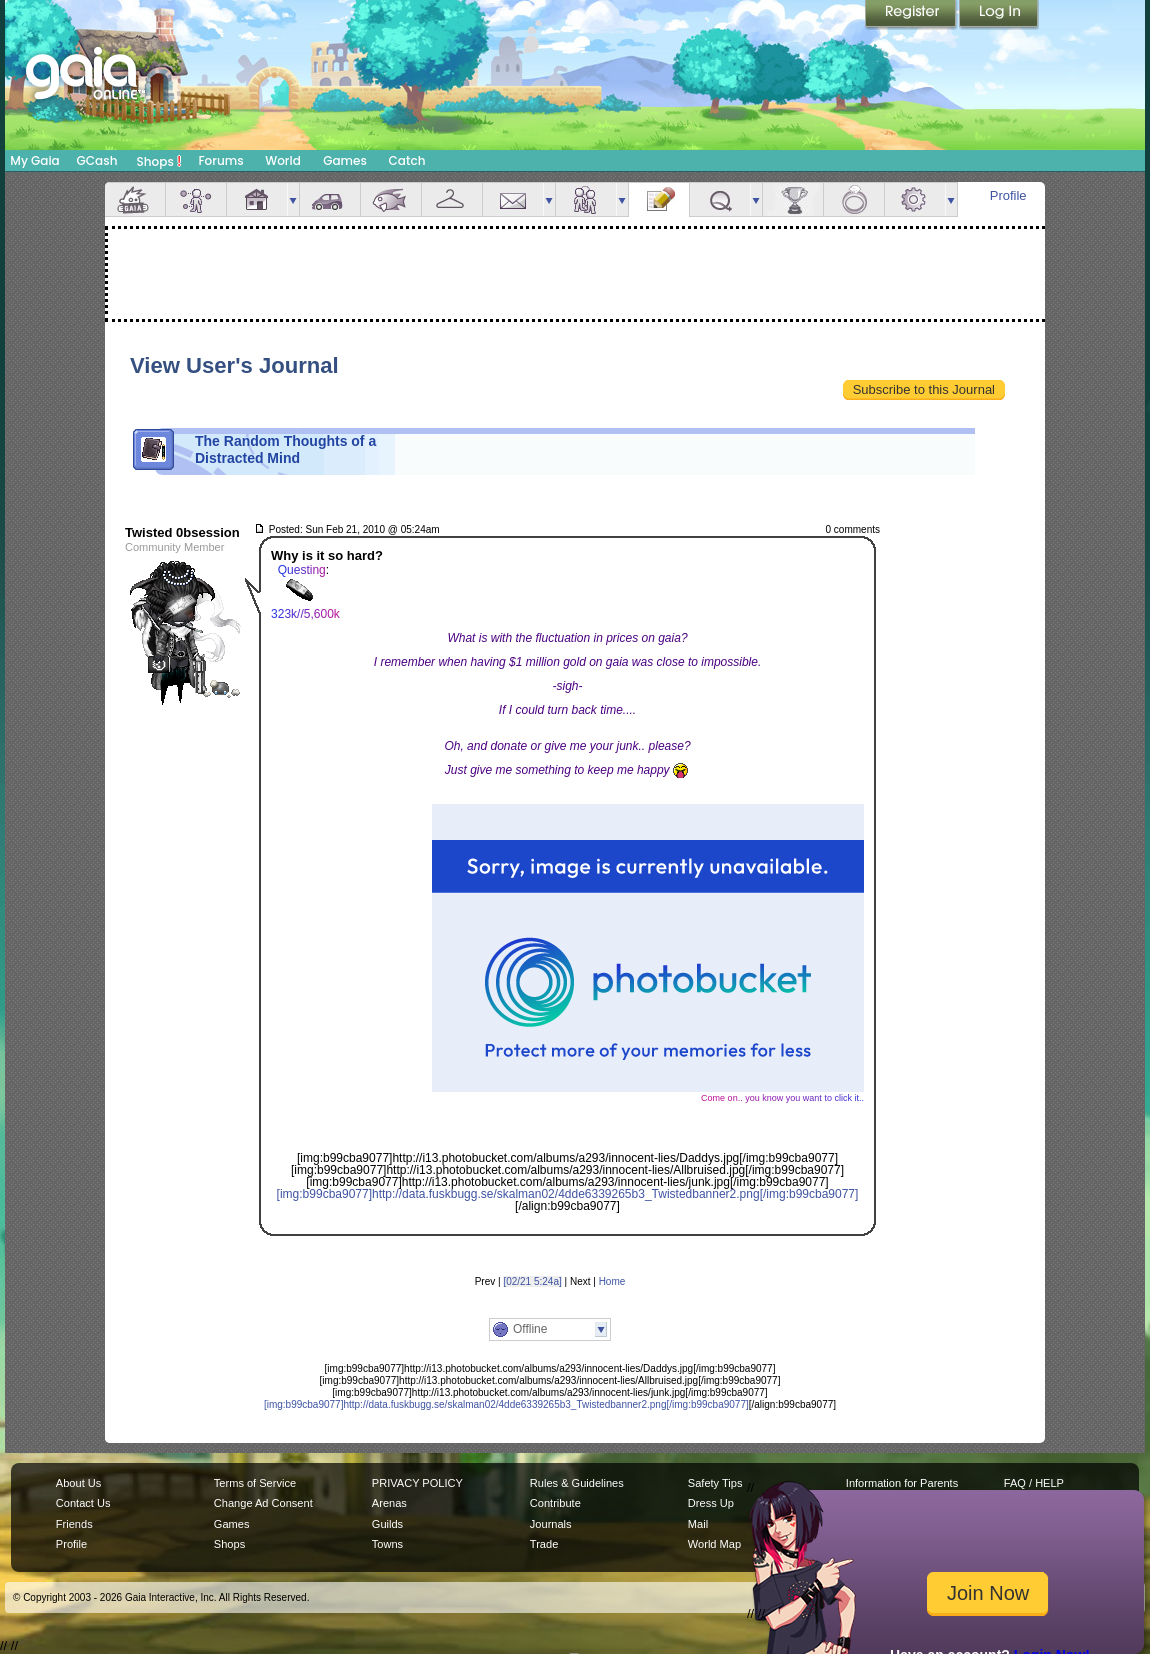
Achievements (793, 199)
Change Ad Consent (263, 1503)
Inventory (452, 199)
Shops (159, 161)
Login (999, 15)
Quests (720, 199)
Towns (387, 1544)
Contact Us (83, 1503)
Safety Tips (715, 1483)
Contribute (555, 1503)
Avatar (196, 199)
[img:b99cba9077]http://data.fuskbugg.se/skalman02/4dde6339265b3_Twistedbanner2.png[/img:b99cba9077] (568, 1194)
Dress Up (711, 1503)
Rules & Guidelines (577, 1483)
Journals (551, 1524)
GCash (97, 160)
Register (912, 15)
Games (345, 160)
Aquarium (391, 199)
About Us (78, 1483)
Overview (135, 199)
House (257, 199)
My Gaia (34, 160)
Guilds (387, 1524)
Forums (220, 160)
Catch (407, 160)
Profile (1008, 195)
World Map (714, 1544)
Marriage (854, 199)
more (293, 199)
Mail (513, 199)
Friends (586, 199)
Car (330, 199)
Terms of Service (255, 1483)
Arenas (389, 1503)
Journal (659, 199)
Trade (544, 1544)
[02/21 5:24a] (532, 1281)
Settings (915, 199)
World (283, 160)
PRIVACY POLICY (417, 1483)
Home (612, 1281)
